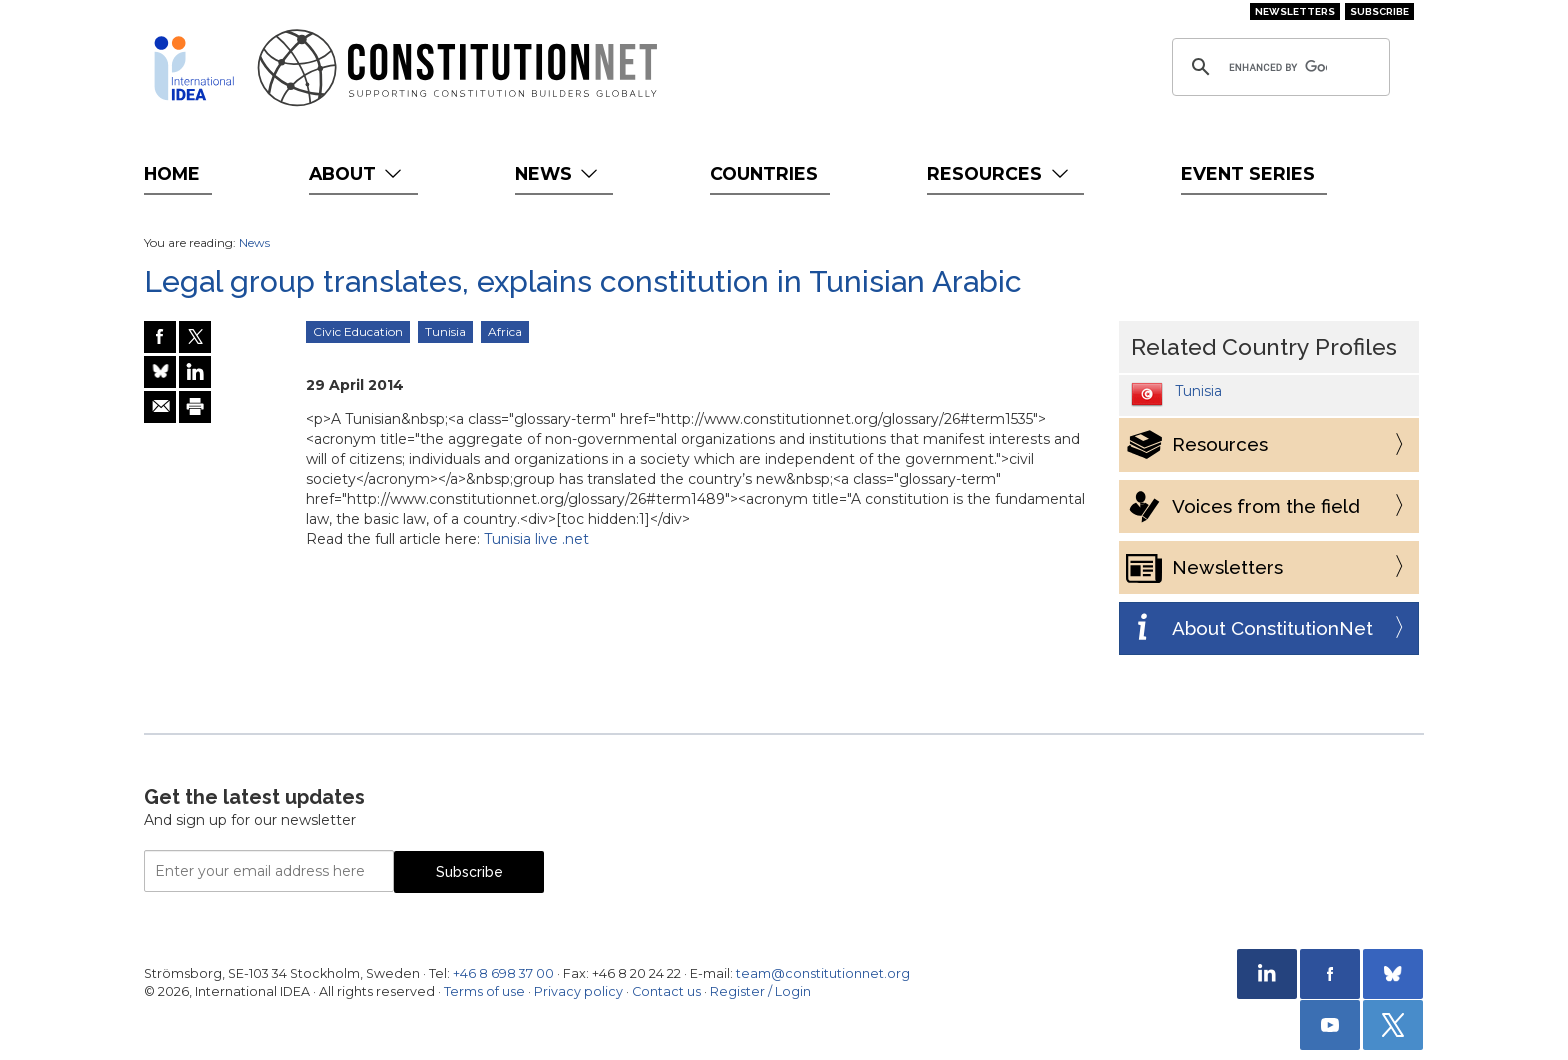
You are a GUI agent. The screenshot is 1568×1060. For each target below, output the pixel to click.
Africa (505, 331)
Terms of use (484, 991)
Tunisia (445, 331)
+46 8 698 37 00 (503, 973)
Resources (999, 173)
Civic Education (358, 331)
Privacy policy (578, 991)
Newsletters (1295, 11)
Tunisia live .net (536, 539)
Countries (764, 173)
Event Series (1248, 173)
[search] (1278, 67)
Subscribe (1379, 11)
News (558, 173)
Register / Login (760, 991)
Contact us (666, 991)
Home (172, 173)
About (357, 173)
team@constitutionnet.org (823, 973)
